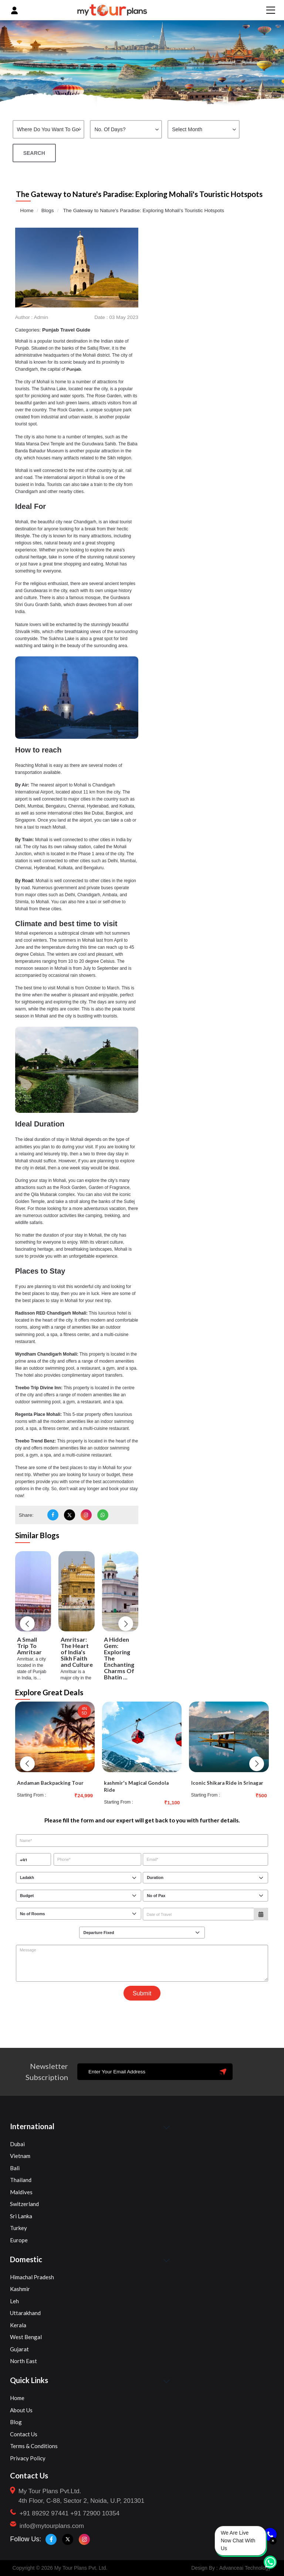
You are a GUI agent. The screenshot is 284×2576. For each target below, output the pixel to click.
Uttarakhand (25, 2313)
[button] (27, 1623)
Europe (19, 2240)
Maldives (21, 2192)
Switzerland (24, 2204)
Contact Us (23, 2433)
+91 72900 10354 (94, 2513)
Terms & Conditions (34, 2446)
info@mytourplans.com (52, 2525)
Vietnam (20, 2155)
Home (26, 210)
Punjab (74, 368)
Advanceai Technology (245, 2567)
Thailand (20, 2179)
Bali (15, 2168)
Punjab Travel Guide (66, 330)
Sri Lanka (21, 2216)
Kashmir (20, 2289)
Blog (16, 2422)
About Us (21, 2409)
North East (23, 2361)
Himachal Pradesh (32, 2277)
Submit (142, 1992)
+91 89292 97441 (44, 2513)
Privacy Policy (27, 2457)
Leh (14, 2301)
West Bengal (26, 2337)
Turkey (18, 2228)
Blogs (47, 210)
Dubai (17, 2144)
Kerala (18, 2325)
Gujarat (19, 2349)
